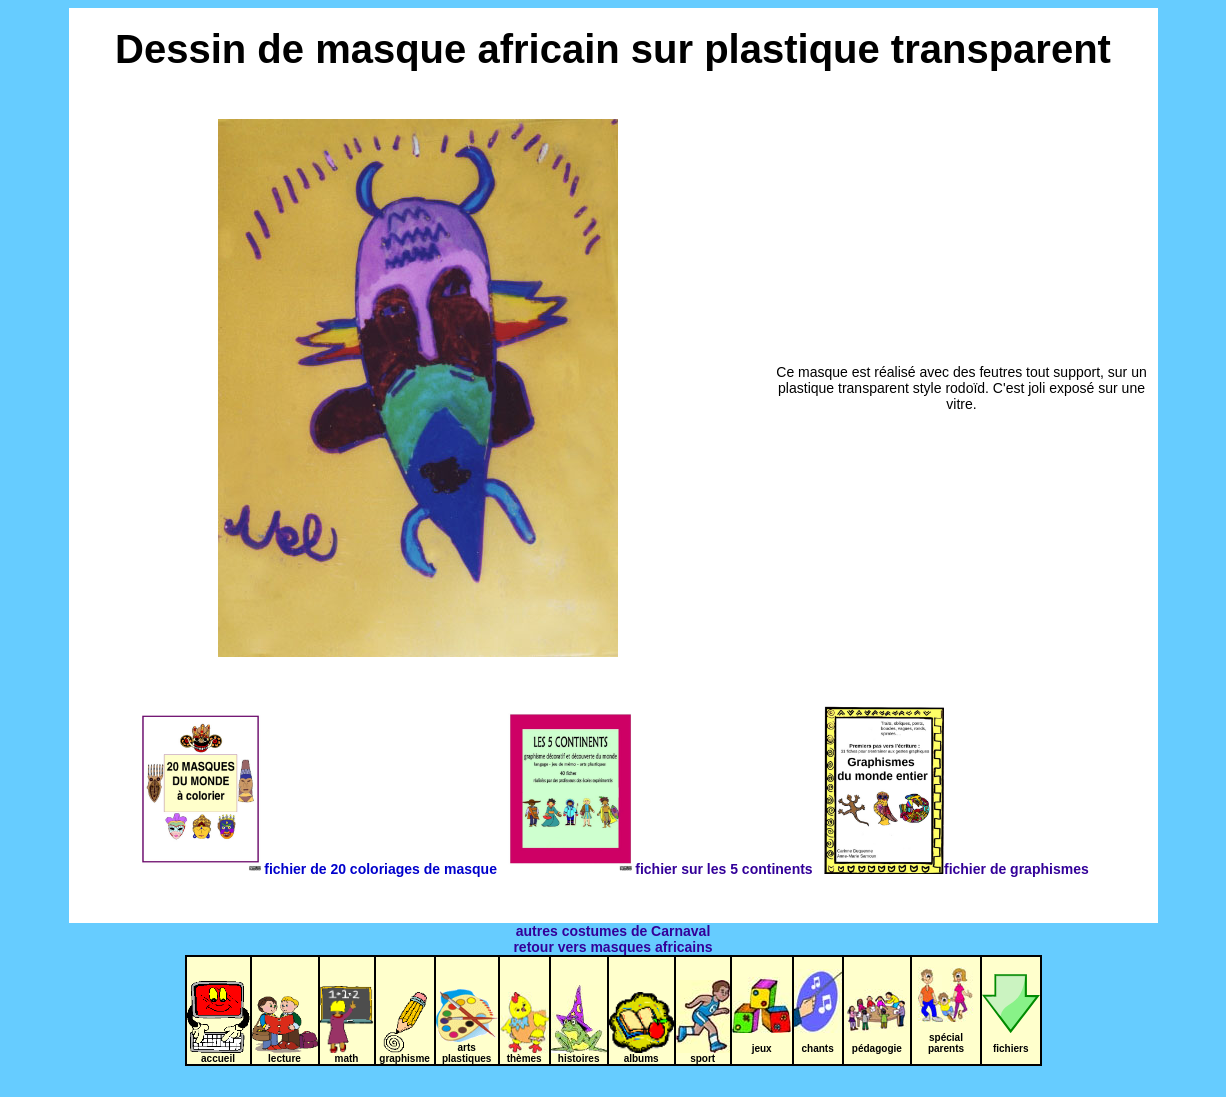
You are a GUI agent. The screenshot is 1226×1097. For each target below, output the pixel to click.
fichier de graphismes (955, 869)
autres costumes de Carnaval (613, 931)
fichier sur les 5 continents (664, 869)
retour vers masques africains (612, 947)
